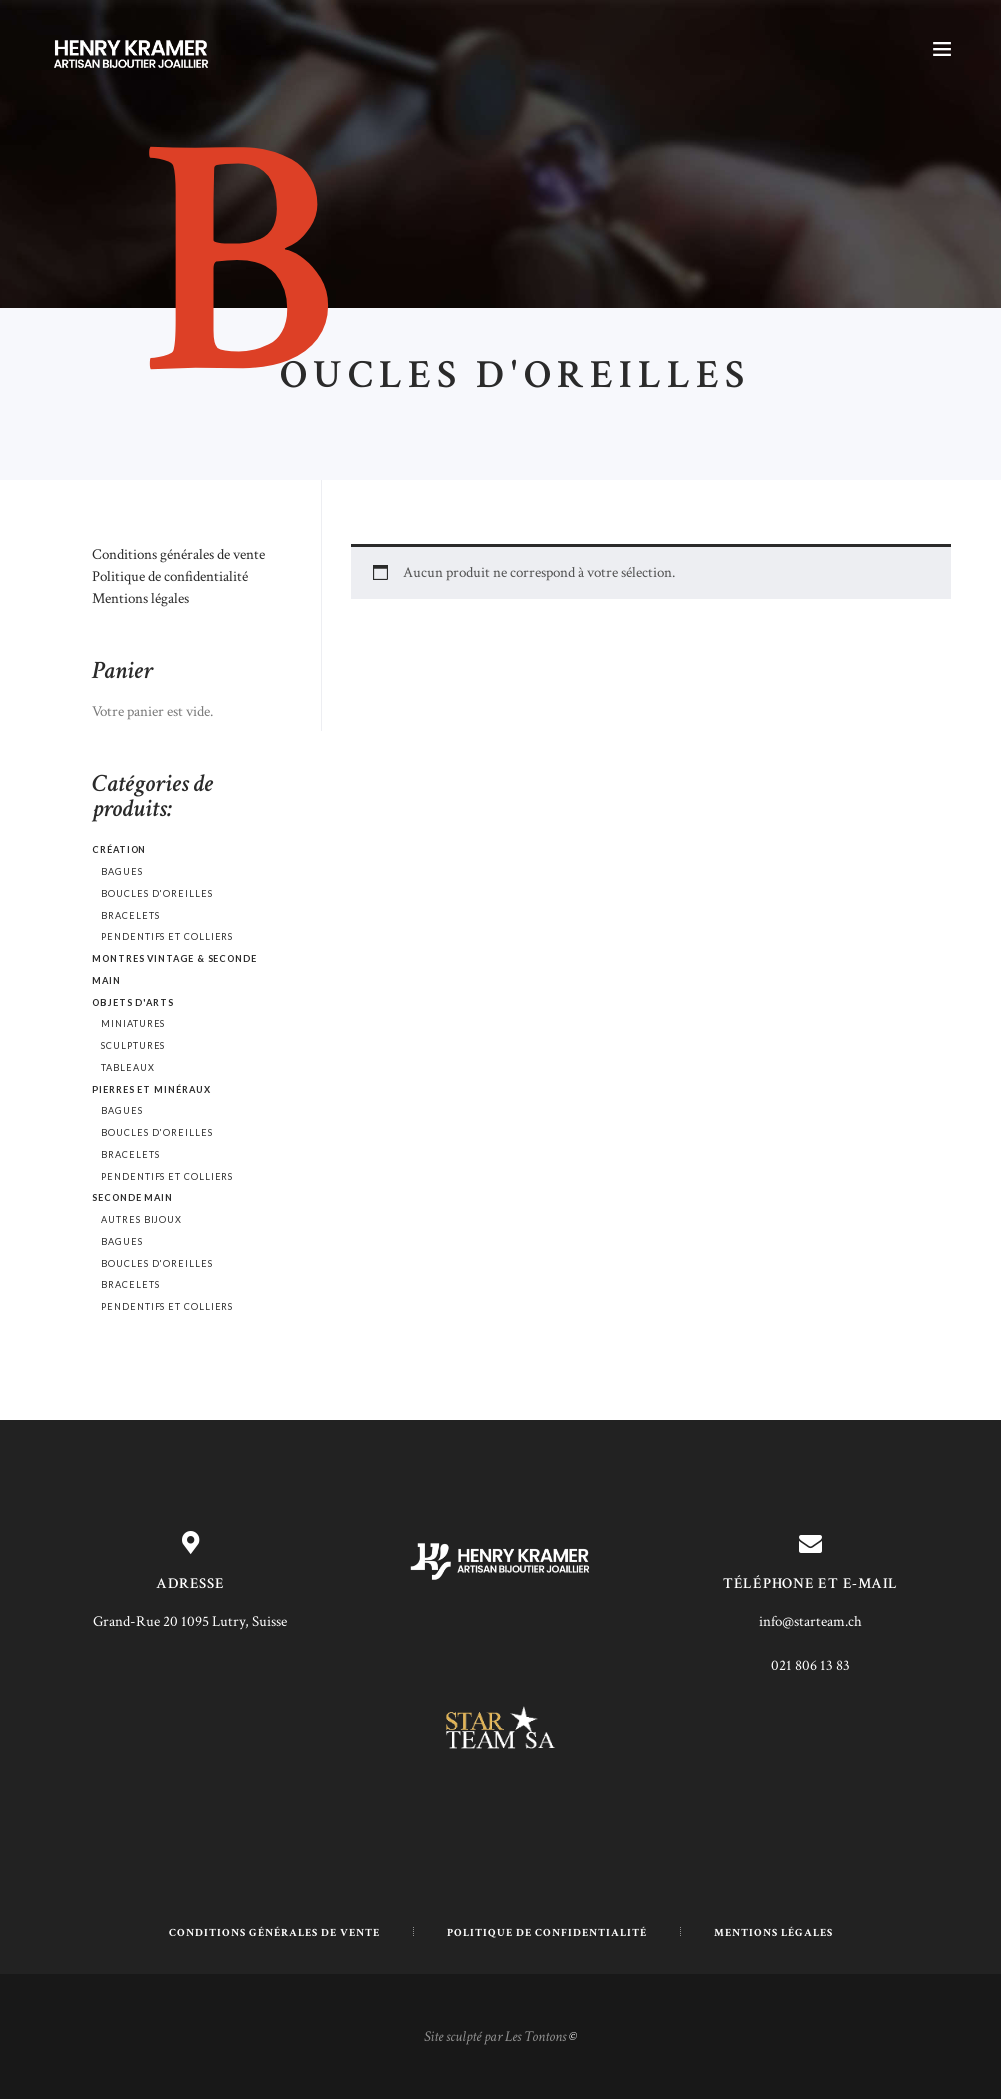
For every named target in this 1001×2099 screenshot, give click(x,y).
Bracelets (130, 915)
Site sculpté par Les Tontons (495, 2036)
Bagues (122, 871)
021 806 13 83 (810, 1665)
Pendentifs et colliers (167, 936)
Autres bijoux (141, 1219)
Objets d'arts (133, 1002)
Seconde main (132, 1197)
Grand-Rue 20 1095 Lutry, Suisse (190, 1621)
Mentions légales (140, 598)
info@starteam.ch (810, 1621)
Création (119, 849)
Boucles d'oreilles (156, 893)
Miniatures (133, 1023)
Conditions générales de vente (178, 554)
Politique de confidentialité (170, 576)
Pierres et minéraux (151, 1089)
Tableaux (127, 1067)
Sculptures (133, 1045)
